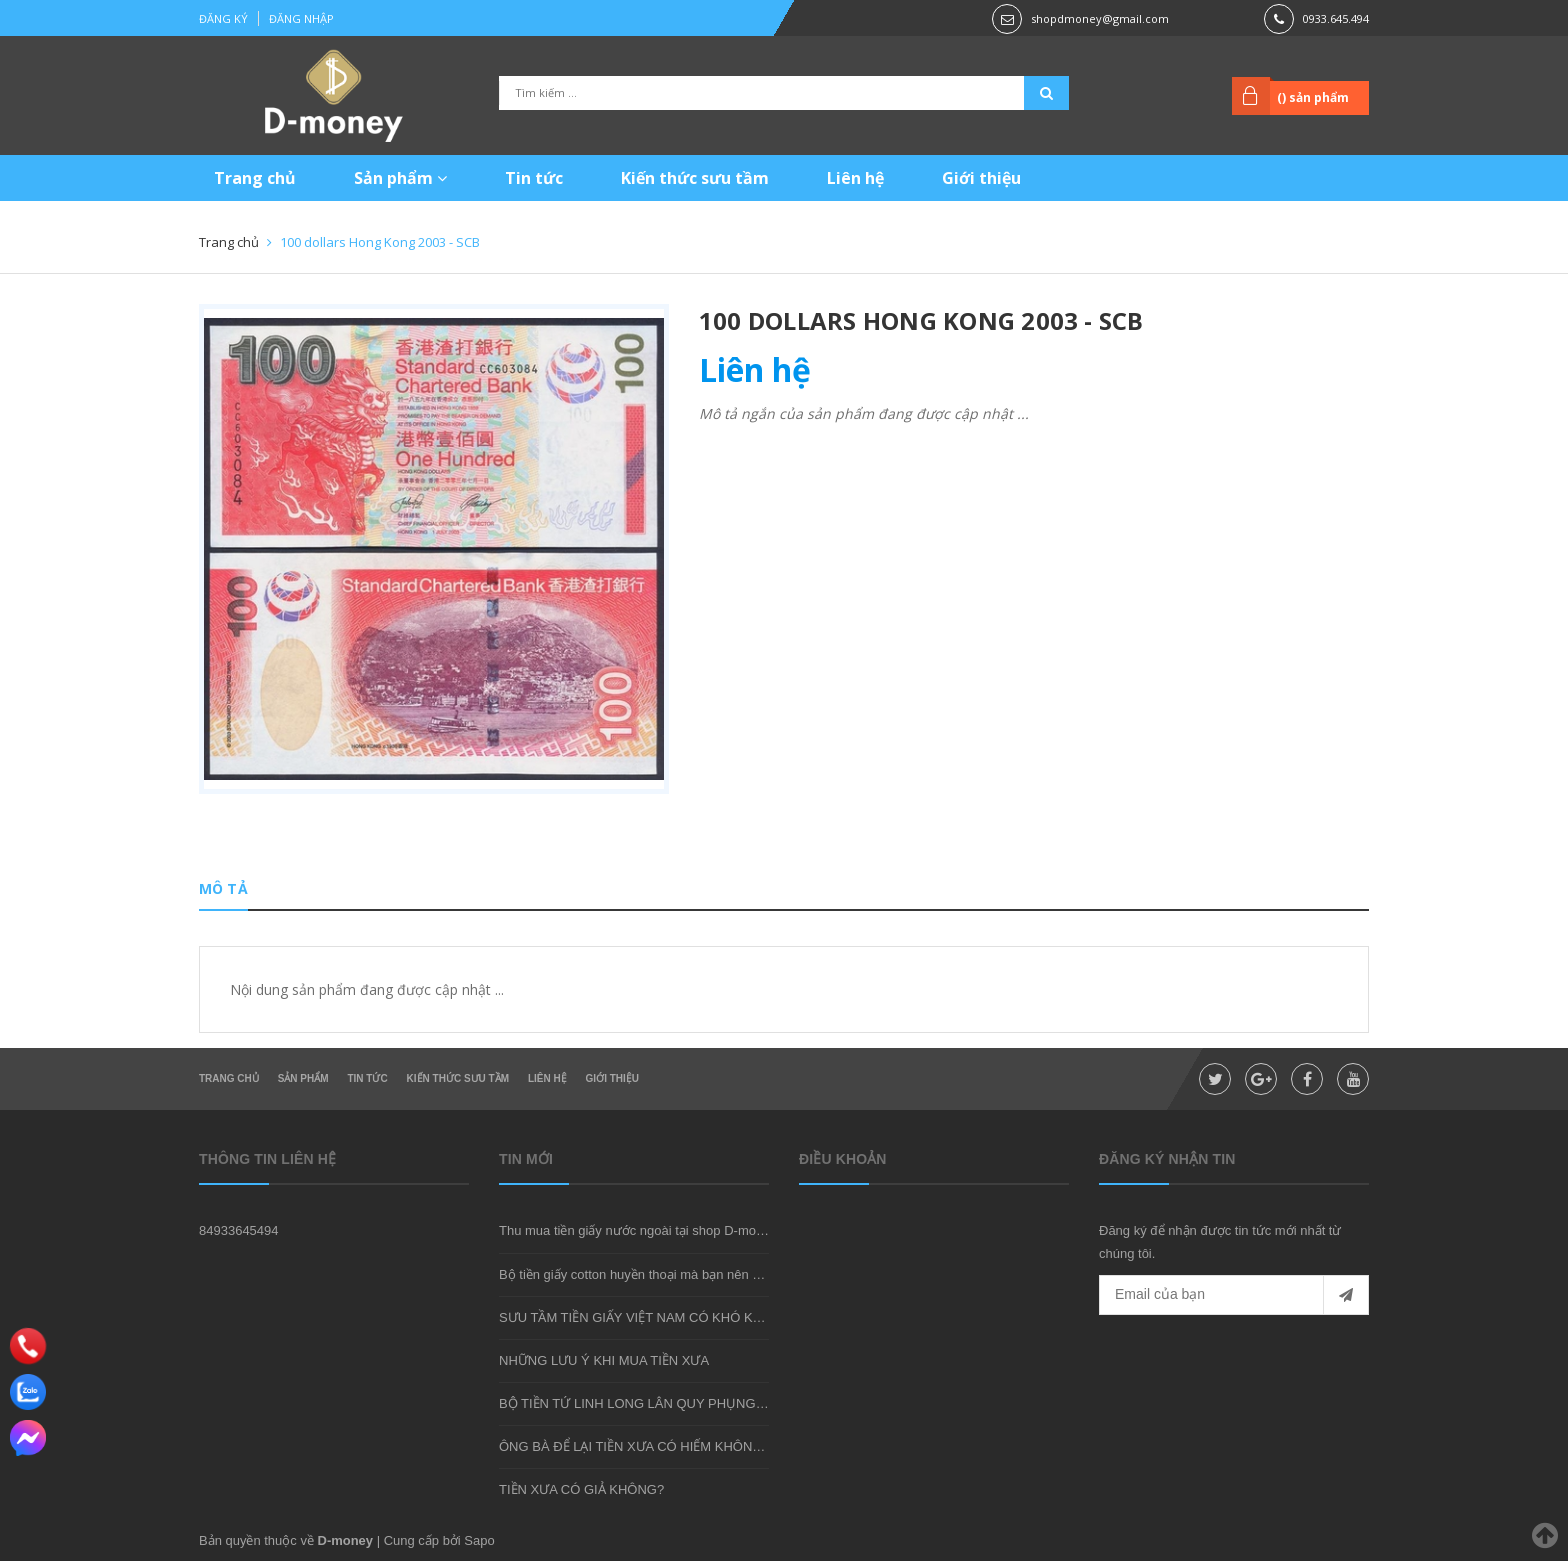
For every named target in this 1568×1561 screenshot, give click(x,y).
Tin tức (534, 178)
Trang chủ (255, 178)
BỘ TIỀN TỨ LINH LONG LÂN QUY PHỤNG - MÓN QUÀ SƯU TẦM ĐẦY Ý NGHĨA (738, 1403)
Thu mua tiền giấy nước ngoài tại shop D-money (638, 1230)
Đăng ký (223, 18)
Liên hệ (855, 178)
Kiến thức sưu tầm (695, 178)
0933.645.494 (1336, 18)
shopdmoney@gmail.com (1100, 18)
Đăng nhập (301, 18)
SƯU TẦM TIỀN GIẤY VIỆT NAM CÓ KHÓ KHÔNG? (649, 1317)
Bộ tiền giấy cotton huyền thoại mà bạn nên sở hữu (646, 1274)
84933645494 (239, 1230)
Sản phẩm (400, 178)
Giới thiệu (981, 178)
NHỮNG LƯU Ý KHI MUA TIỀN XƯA (604, 1360)
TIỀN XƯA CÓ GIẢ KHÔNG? (581, 1489)
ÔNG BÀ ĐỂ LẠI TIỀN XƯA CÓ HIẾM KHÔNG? (634, 1446)
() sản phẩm (1313, 97)
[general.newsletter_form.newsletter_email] (1234, 1295)
